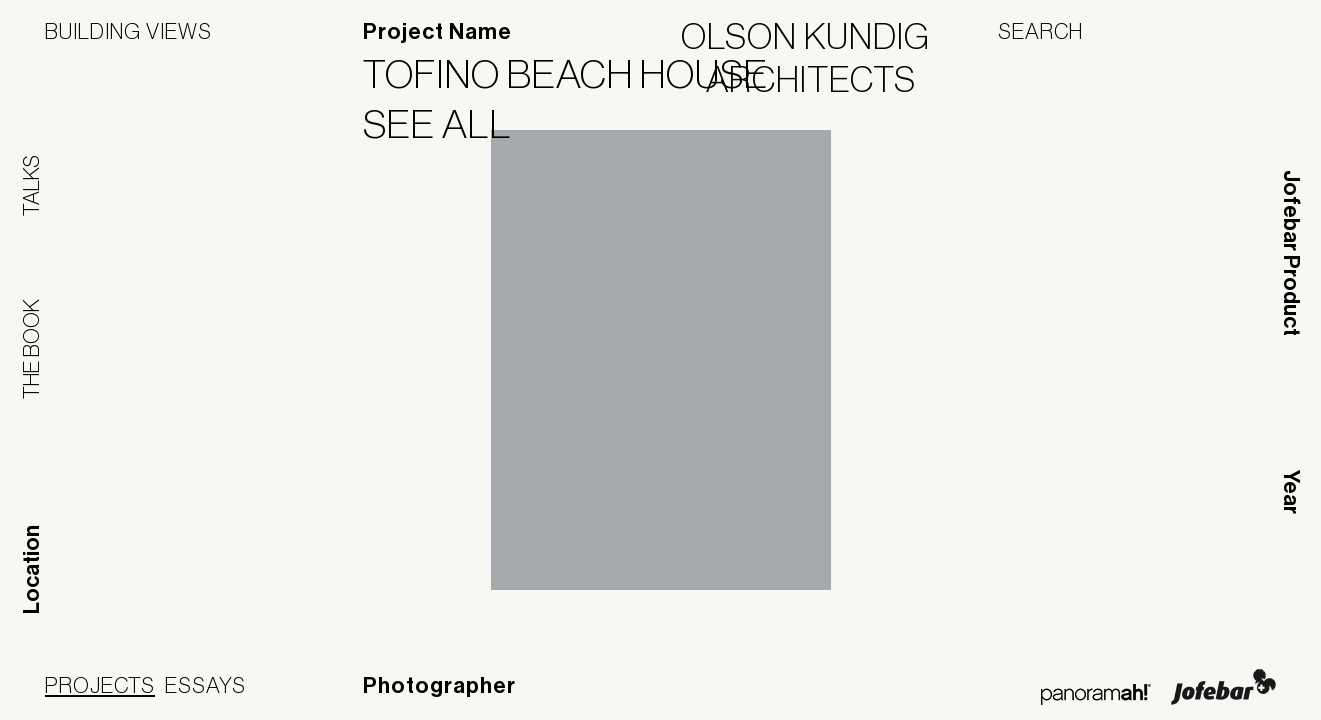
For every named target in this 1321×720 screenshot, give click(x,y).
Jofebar (1223, 687)
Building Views (128, 31)
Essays (205, 685)
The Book (31, 349)
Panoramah (1095, 694)
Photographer (439, 686)
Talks (31, 185)
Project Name (437, 32)
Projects (100, 685)
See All (450, 124)
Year (1291, 492)
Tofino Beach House (578, 74)
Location (32, 569)
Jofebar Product (1291, 253)
